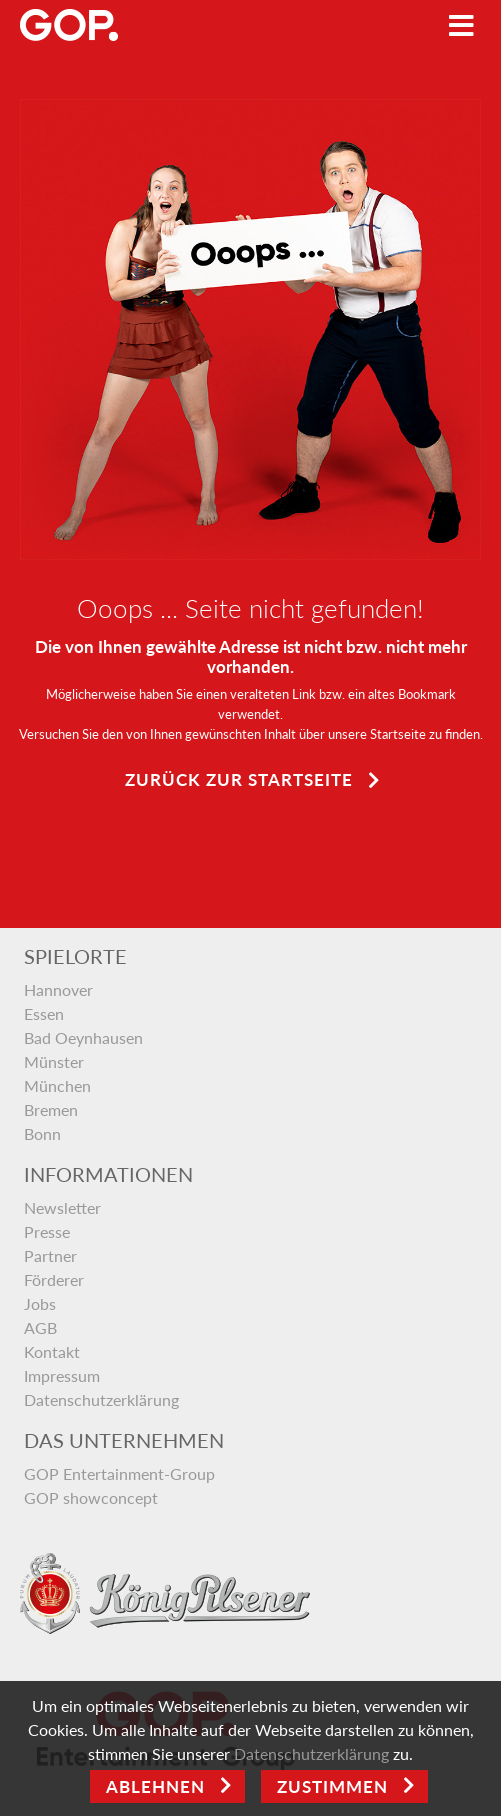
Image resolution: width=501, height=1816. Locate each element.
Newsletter (62, 1207)
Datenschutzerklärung (101, 1399)
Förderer (54, 1279)
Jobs (40, 1303)
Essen (44, 1013)
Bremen (51, 1109)
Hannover (58, 989)
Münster (54, 1061)
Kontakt (52, 1351)
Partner (50, 1255)
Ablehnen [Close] (155, 1786)
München (57, 1085)
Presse (47, 1231)
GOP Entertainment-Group (119, 1473)
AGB (40, 1327)
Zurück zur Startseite (239, 779)
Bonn (42, 1133)
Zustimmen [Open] (332, 1786)
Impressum (62, 1375)
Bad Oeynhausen (83, 1037)
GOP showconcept (91, 1497)
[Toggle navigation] (461, 25)
